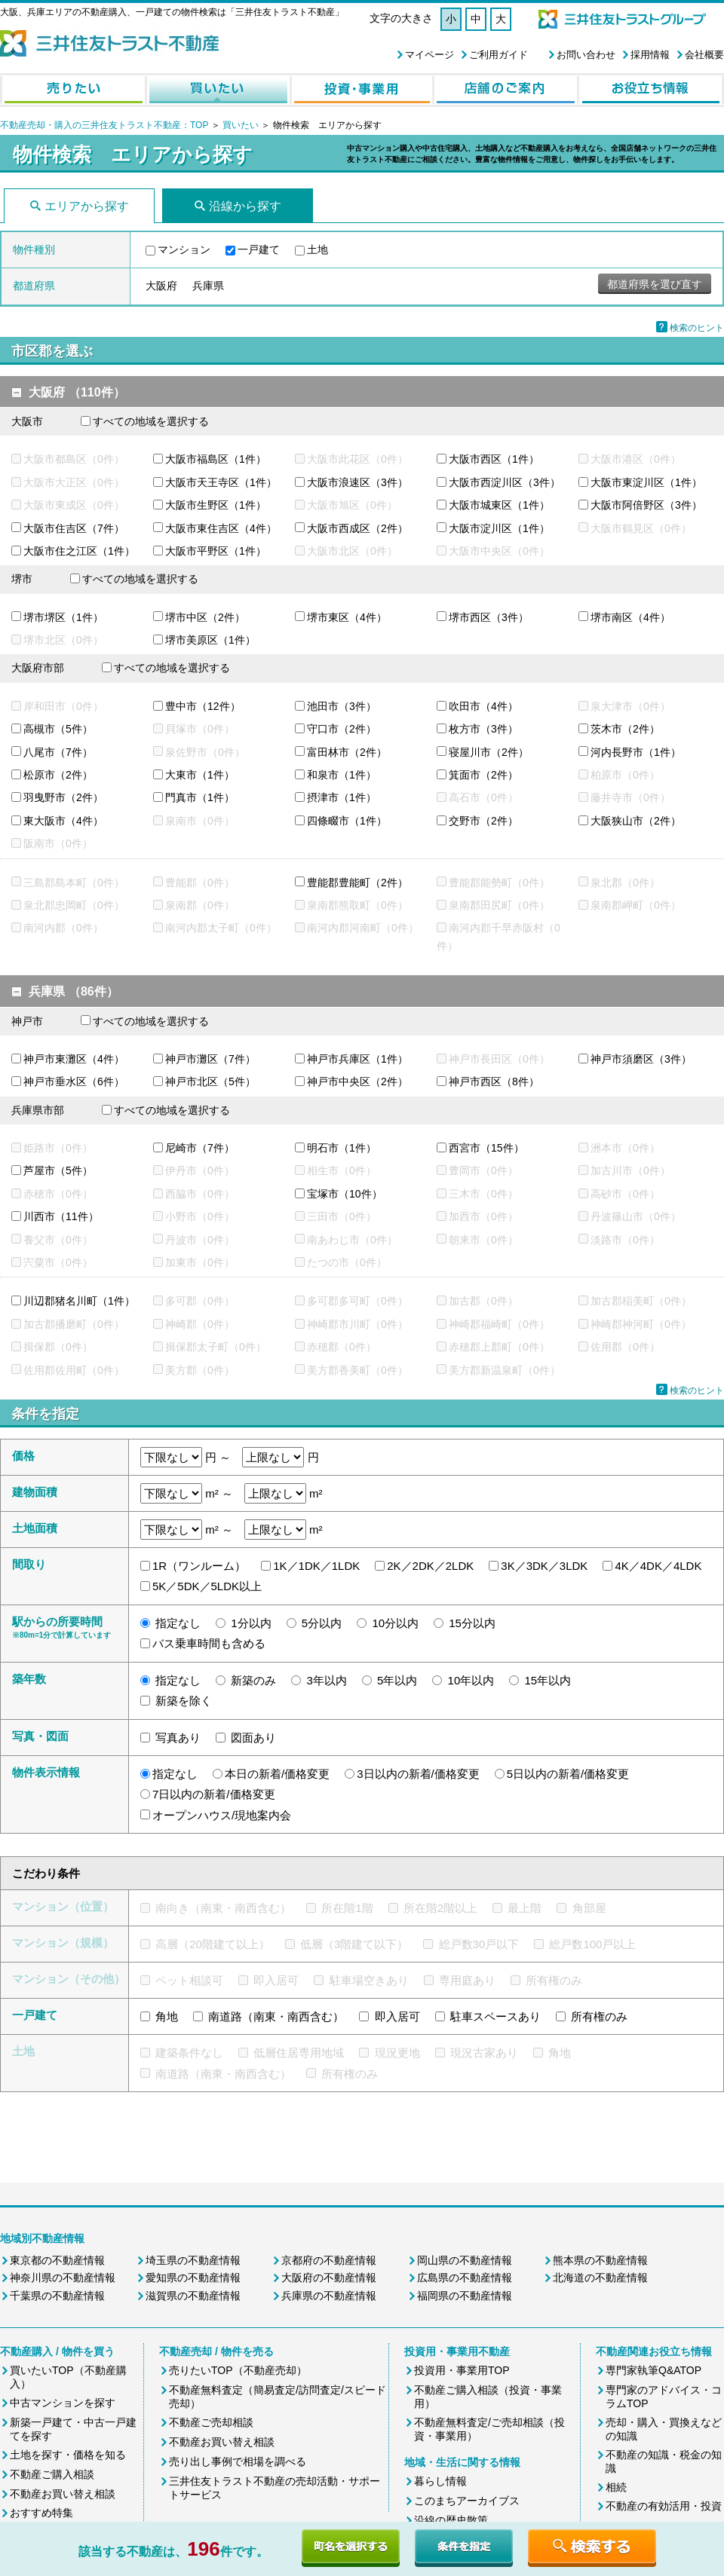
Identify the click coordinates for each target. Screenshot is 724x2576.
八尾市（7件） (58, 752)
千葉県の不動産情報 (57, 2296)
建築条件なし (189, 2052)
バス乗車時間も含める (208, 1643)
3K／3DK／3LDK (544, 1565)
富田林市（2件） (347, 752)
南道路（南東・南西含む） (276, 2016)
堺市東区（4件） (347, 617)
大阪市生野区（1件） (215, 505)
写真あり (178, 1737)
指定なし (178, 1623)
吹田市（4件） (483, 706)
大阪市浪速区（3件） (357, 482)
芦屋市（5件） (58, 1170)
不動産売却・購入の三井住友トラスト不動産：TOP (104, 125)
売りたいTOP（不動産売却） (238, 2370)
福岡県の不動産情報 (464, 2296)
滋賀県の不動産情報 (193, 2296)
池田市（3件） (341, 706)
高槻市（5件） (58, 729)
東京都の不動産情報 (57, 2260)
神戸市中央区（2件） (357, 1081)
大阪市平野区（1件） (215, 551)
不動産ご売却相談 (211, 2422)
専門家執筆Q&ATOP (653, 2370)
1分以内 (251, 1623)
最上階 (524, 1907)
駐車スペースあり (495, 2016)
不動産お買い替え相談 (62, 2494)
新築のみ (253, 1680)
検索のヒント (697, 328)
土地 (317, 249)
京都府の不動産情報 (328, 2260)
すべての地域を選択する (151, 421)
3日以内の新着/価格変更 (418, 1773)
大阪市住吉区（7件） (73, 528)
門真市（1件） (200, 797)
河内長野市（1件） (636, 752)
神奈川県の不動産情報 (62, 2278)
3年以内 (327, 1680)
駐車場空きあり (369, 1980)
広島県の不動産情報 (464, 2278)
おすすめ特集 (41, 2513)
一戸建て (259, 249)
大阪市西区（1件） (494, 459)
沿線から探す (245, 206)
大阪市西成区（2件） (357, 528)
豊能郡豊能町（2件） (357, 883)
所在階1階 (347, 1907)
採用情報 (650, 54)
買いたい (241, 125)
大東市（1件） (200, 775)
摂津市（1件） (341, 797)
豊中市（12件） (203, 706)
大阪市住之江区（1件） (79, 551)
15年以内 (547, 1680)
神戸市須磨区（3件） (641, 1059)
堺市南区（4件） (630, 617)
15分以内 (472, 1623)
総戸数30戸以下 (479, 1944)
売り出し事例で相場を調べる (237, 2461)
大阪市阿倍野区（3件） (646, 505)
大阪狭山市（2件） (636, 821)
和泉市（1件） (341, 775)
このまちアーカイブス (467, 2501)
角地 (166, 2016)
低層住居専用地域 (298, 2052)
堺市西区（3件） (489, 617)
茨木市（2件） (625, 729)
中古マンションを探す (62, 2403)
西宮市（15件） (486, 1148)
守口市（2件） (341, 729)
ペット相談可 (189, 1980)
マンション (184, 249)
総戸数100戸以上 (592, 1944)
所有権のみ (554, 1980)
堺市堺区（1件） (63, 617)
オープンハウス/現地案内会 (221, 1815)
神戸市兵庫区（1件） (357, 1059)
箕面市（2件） (483, 775)
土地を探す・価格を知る (68, 2455)
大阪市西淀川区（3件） (504, 482)
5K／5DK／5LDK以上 (207, 1586)
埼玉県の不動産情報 (193, 2260)
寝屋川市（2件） (489, 752)
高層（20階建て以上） (212, 1944)
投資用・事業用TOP (462, 2370)
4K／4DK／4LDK (658, 1565)
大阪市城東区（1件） (499, 505)
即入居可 (276, 1980)
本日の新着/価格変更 (277, 1773)
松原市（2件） (58, 775)
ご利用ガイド (498, 54)
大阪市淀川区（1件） (499, 528)
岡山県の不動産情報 (464, 2260)
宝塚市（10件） (344, 1194)
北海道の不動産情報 (600, 2278)
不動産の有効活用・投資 (664, 2506)
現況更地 (397, 2052)
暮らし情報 (440, 2481)
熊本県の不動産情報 (600, 2260)
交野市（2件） (483, 821)
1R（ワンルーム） (199, 1565)
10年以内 (471, 1680)
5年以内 (397, 1680)
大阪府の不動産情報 (328, 2278)
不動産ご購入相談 (52, 2474)
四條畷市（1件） (347, 821)
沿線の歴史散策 (451, 2520)
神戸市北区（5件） (210, 1081)
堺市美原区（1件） (210, 640)
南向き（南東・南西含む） (223, 1907)
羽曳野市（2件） (63, 797)
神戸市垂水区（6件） (73, 1081)
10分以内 (395, 1623)
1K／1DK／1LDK (316, 1565)
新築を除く (183, 1700)
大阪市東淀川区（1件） (646, 482)
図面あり (253, 1737)
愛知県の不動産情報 (193, 2278)
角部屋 (589, 1907)
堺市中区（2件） (205, 617)
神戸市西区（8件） (494, 1081)
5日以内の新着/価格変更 (568, 1773)
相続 (616, 2487)
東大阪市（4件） (63, 821)
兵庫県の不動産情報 (328, 2296)
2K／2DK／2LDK (430, 1565)
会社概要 (704, 54)
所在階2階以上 (440, 1907)
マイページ (429, 54)
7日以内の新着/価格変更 (213, 1794)
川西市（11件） (61, 1216)
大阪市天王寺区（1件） (221, 482)
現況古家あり (484, 2052)
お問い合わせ (586, 54)
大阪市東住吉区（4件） (221, 528)
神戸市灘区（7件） (210, 1059)
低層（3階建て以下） (354, 1944)
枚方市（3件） (483, 729)
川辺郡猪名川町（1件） (79, 1301)
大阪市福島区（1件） (215, 459)
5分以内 (322, 1623)
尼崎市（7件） (200, 1148)
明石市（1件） (341, 1148)
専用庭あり (467, 1980)
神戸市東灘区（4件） (73, 1059)
